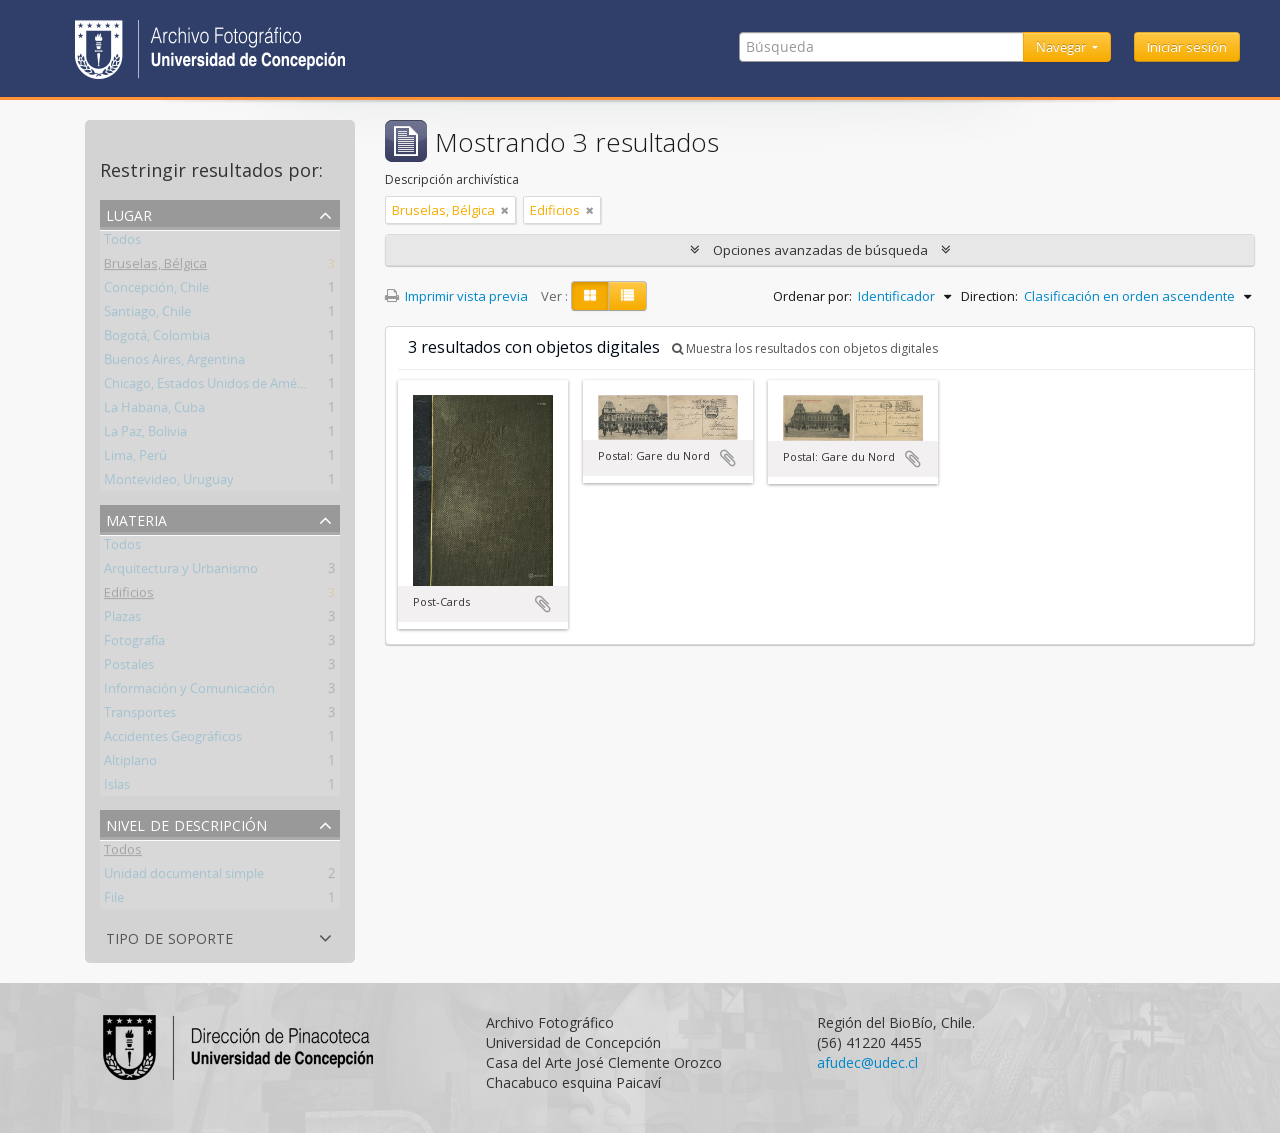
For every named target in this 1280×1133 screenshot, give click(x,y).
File (114, 901)
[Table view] (627, 296)
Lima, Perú (135, 459)
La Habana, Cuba (154, 411)
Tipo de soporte (169, 936)
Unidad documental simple (184, 877)
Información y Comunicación (189, 692)
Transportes (140, 716)
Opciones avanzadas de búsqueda (820, 250)
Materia (136, 518)
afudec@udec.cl (867, 1062)
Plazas (122, 620)
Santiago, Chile (147, 315)
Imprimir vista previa (456, 296)
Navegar (1062, 47)
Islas (117, 788)
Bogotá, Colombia (157, 339)
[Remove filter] (505, 210)
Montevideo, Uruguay (169, 483)
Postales (129, 668)
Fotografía (134, 644)
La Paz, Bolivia (145, 435)
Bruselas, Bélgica (155, 267)
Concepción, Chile (156, 291)
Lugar (129, 213)
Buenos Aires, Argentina (174, 363)
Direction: (989, 296)
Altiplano (130, 764)
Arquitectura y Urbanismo (181, 572)
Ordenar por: (812, 296)
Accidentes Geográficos (173, 740)
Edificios (129, 596)
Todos (122, 243)
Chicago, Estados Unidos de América (211, 387)
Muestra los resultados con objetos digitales (805, 348)
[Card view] (590, 296)
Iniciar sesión (1187, 47)
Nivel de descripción (186, 823)
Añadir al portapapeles (543, 604)
